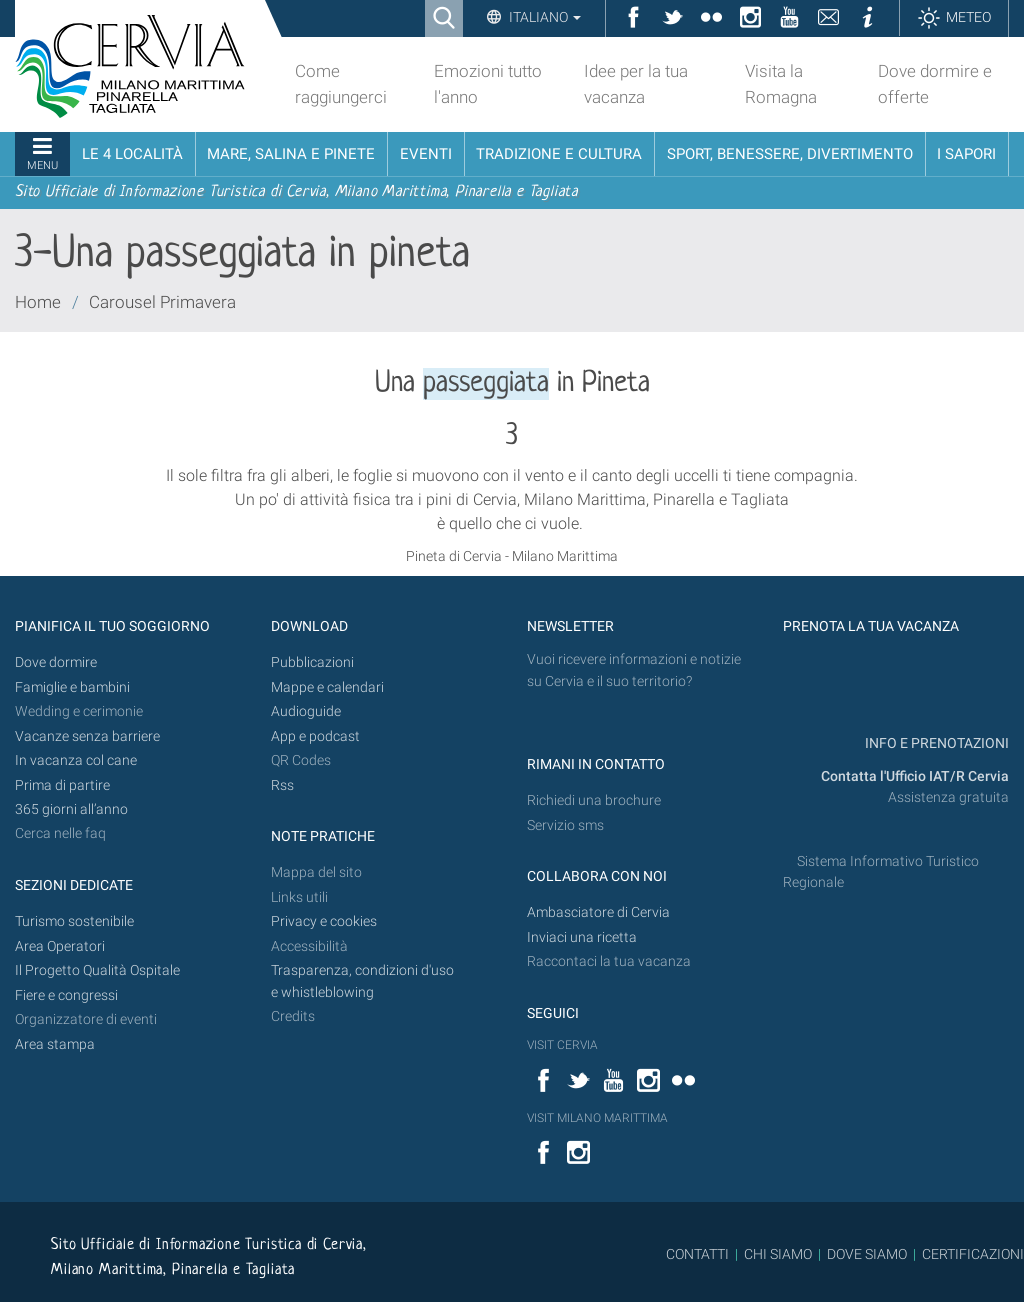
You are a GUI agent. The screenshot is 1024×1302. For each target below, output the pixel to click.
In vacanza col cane (76, 760)
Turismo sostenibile (74, 921)
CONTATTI (697, 1254)
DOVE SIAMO (865, 1254)
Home (38, 302)
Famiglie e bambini (72, 687)
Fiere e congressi (66, 995)
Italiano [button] (543, 17)
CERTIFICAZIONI (973, 1254)
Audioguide (306, 711)
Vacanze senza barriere (87, 736)
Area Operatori (60, 946)
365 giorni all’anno (71, 809)
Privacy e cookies (324, 921)
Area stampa (55, 1044)
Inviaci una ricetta (582, 937)
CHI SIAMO (778, 1254)
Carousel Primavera (162, 302)
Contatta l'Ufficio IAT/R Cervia (915, 776)
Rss (282, 785)
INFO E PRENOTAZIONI (935, 743)
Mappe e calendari (327, 687)
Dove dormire (56, 662)
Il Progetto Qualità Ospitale (97, 970)
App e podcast (315, 736)
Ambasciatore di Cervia (598, 912)
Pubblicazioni (312, 662)
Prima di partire (62, 785)
